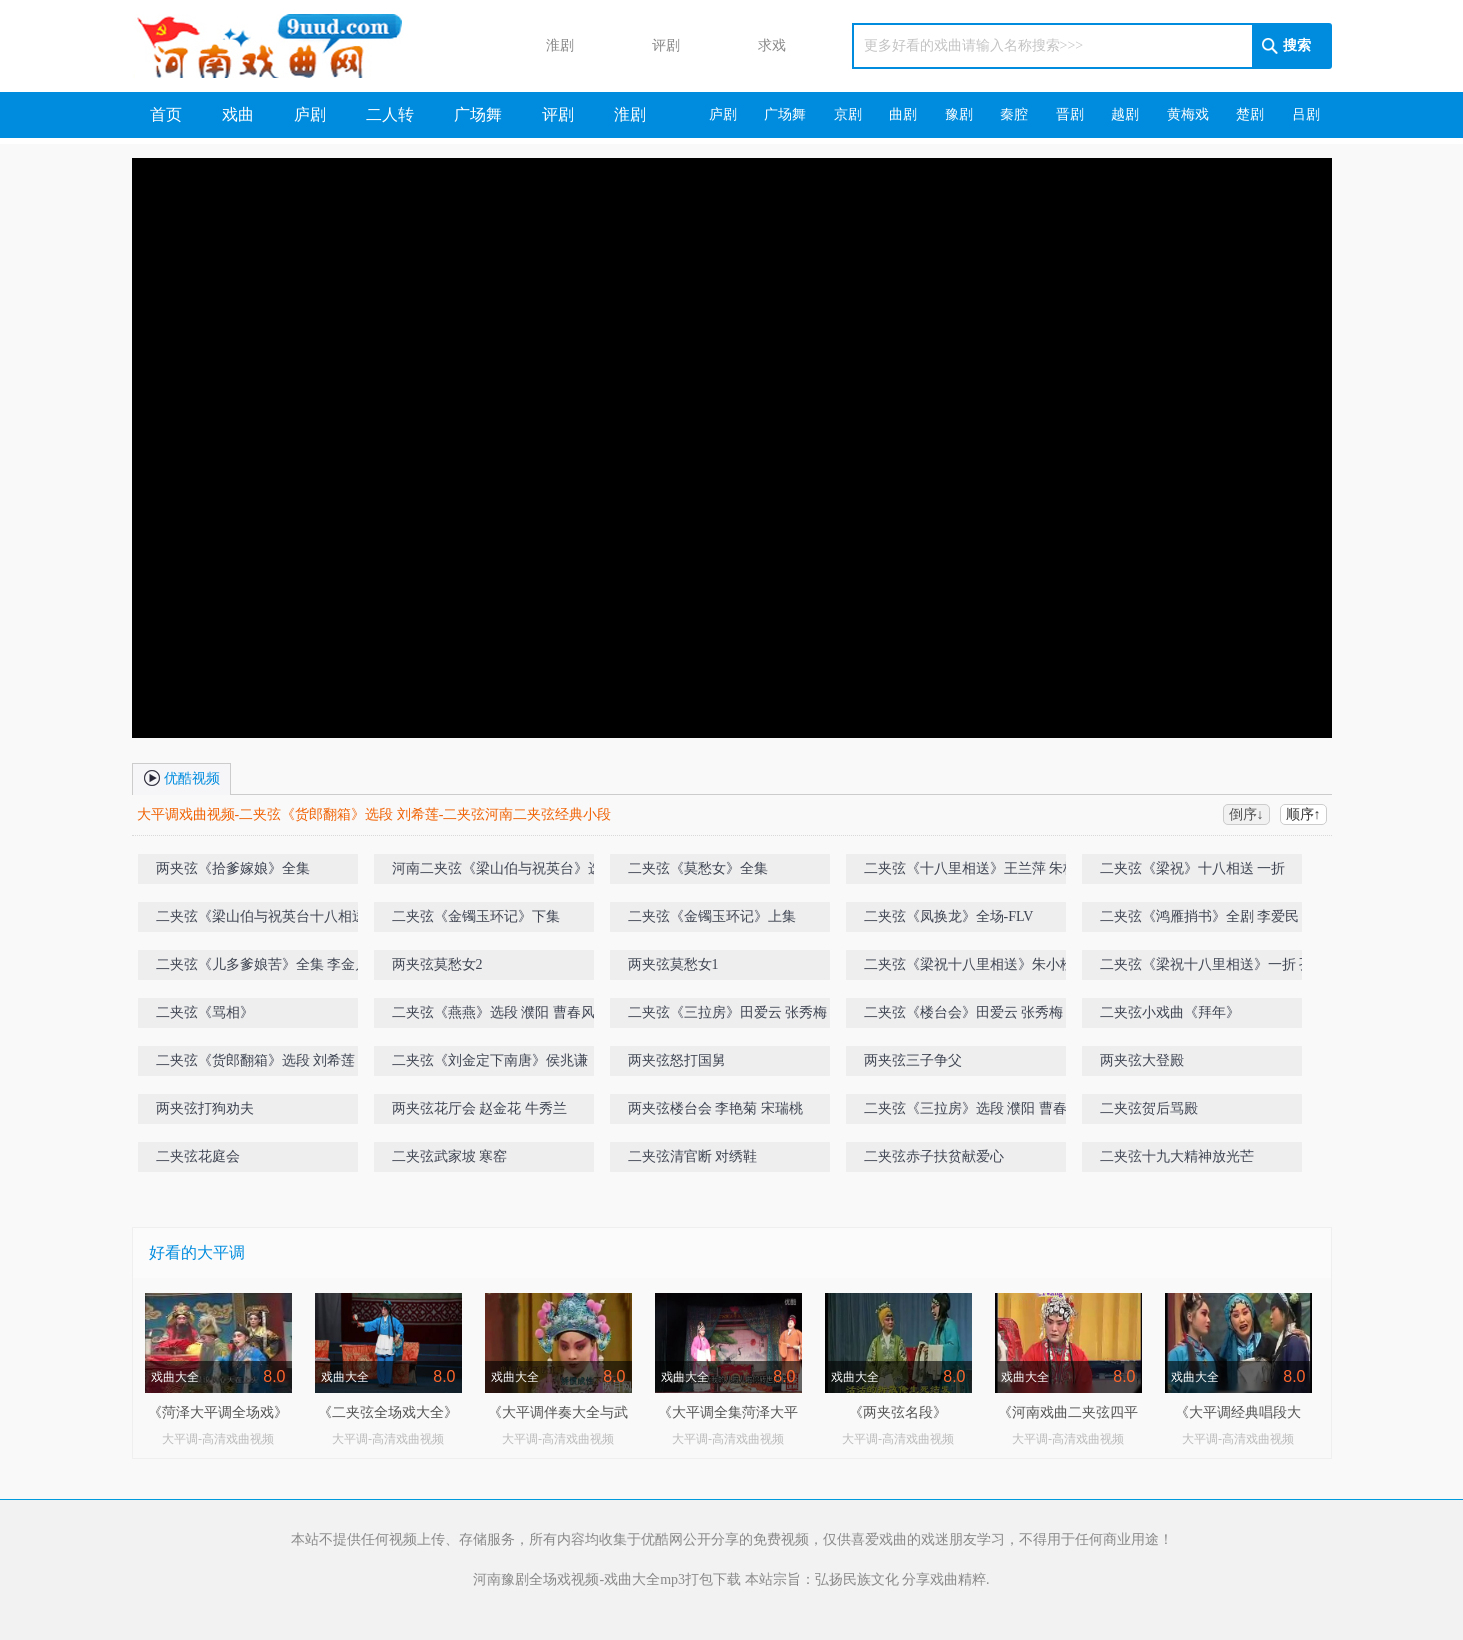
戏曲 (238, 114)
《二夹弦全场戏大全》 (388, 1412)
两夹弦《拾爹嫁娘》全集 (233, 868)
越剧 (1125, 114)
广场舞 (478, 114)
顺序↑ (1303, 814)
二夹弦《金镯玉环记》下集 (476, 916)
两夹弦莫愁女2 (437, 964)
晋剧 (1070, 114)
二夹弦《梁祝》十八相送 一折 (1193, 868)
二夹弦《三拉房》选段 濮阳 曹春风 (972, 1108)
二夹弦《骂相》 (205, 1012)
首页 (166, 114)
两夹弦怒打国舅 (677, 1060)
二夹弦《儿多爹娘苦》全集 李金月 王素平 (285, 964)
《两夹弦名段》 (898, 1412)
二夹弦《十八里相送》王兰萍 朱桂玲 (978, 868)
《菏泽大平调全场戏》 (218, 1412)
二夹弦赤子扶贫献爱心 (934, 1156)
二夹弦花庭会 (198, 1156)
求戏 (753, 46)
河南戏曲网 (293, 46)
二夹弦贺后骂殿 (1149, 1108)
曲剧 (903, 114)
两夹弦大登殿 (1142, 1060)
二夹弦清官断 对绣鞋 (693, 1156)
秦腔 (1014, 114)
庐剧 (310, 114)
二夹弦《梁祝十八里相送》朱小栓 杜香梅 (992, 964)
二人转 (390, 114)
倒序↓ (1246, 814)
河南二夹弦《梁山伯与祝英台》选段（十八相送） (518, 872)
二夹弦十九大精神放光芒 (1177, 1156)
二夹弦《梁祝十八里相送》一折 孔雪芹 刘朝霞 (1229, 968)
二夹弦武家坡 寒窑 (450, 1156)
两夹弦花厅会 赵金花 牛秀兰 (479, 1108)
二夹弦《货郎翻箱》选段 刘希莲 (256, 1060)
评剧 (647, 46)
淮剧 (541, 46)
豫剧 (959, 114)
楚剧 (1250, 114)
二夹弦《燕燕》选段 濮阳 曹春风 (493, 1012)
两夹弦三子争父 (913, 1060)
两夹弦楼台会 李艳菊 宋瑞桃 (715, 1108)
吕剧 (1306, 114)
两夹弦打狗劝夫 (205, 1108)
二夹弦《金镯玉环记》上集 (712, 916)
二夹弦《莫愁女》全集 (698, 868)
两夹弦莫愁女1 (673, 964)
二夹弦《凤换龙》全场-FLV (949, 916)
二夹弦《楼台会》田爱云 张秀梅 (964, 1012)
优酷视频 (182, 777)
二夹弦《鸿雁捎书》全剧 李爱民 (1200, 916)
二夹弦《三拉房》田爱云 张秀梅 (728, 1012)
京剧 (848, 114)
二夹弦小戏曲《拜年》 (1170, 1012)
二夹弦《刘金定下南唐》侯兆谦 (490, 1060)
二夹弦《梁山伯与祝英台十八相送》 (268, 916)
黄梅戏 (1188, 114)
